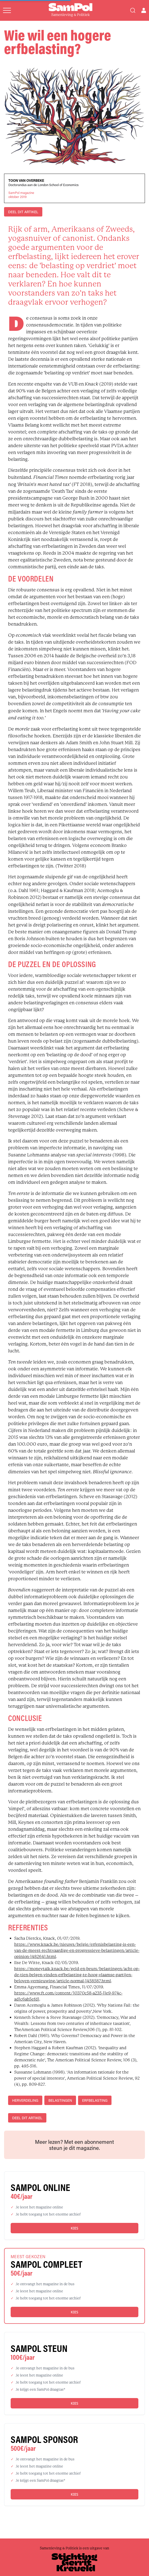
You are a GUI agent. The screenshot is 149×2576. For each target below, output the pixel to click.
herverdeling (25, 2100)
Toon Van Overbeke (26, 180)
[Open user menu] (143, 10)
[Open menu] (7, 10)
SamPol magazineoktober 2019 (21, 194)
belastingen (60, 2100)
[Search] (132, 10)
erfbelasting (94, 2100)
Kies (74, 2228)
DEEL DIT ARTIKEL (23, 211)
